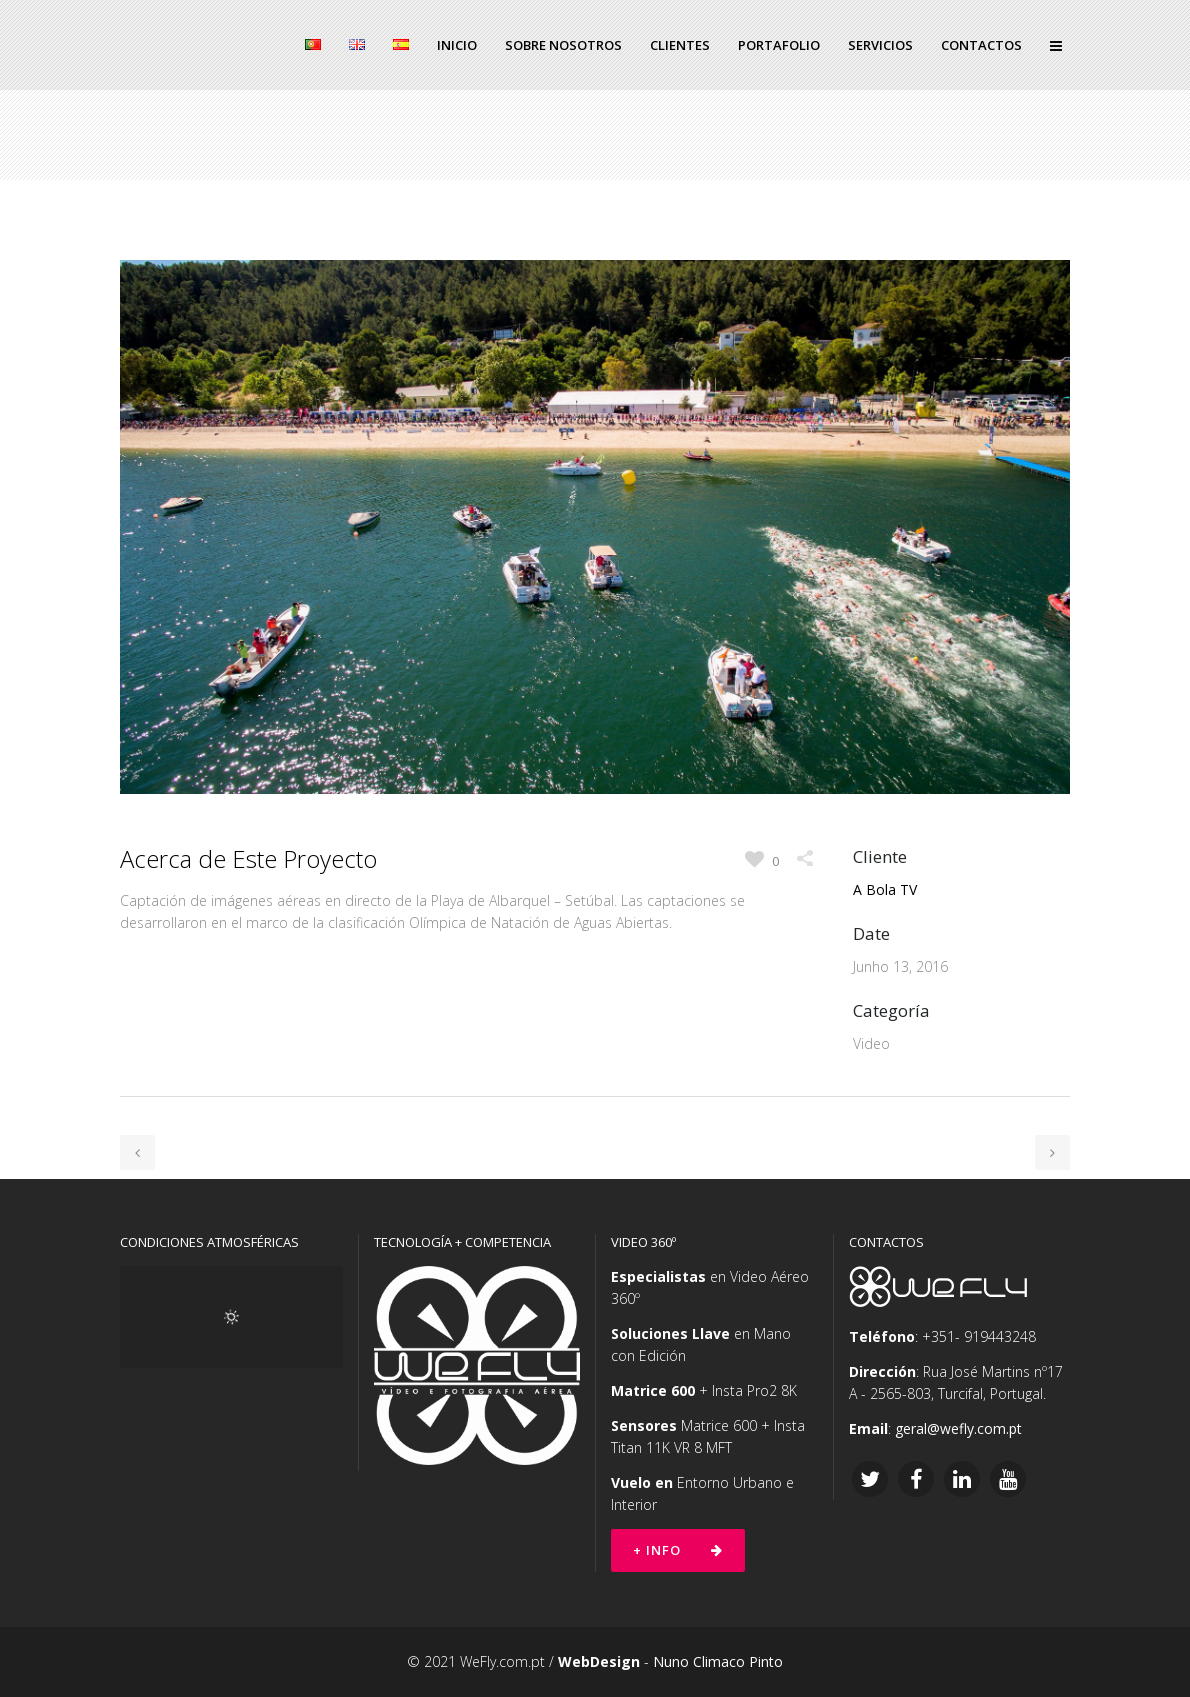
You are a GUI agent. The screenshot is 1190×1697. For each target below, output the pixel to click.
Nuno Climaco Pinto (718, 1661)
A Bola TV (885, 889)
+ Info (678, 1550)
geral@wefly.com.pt (958, 1428)
